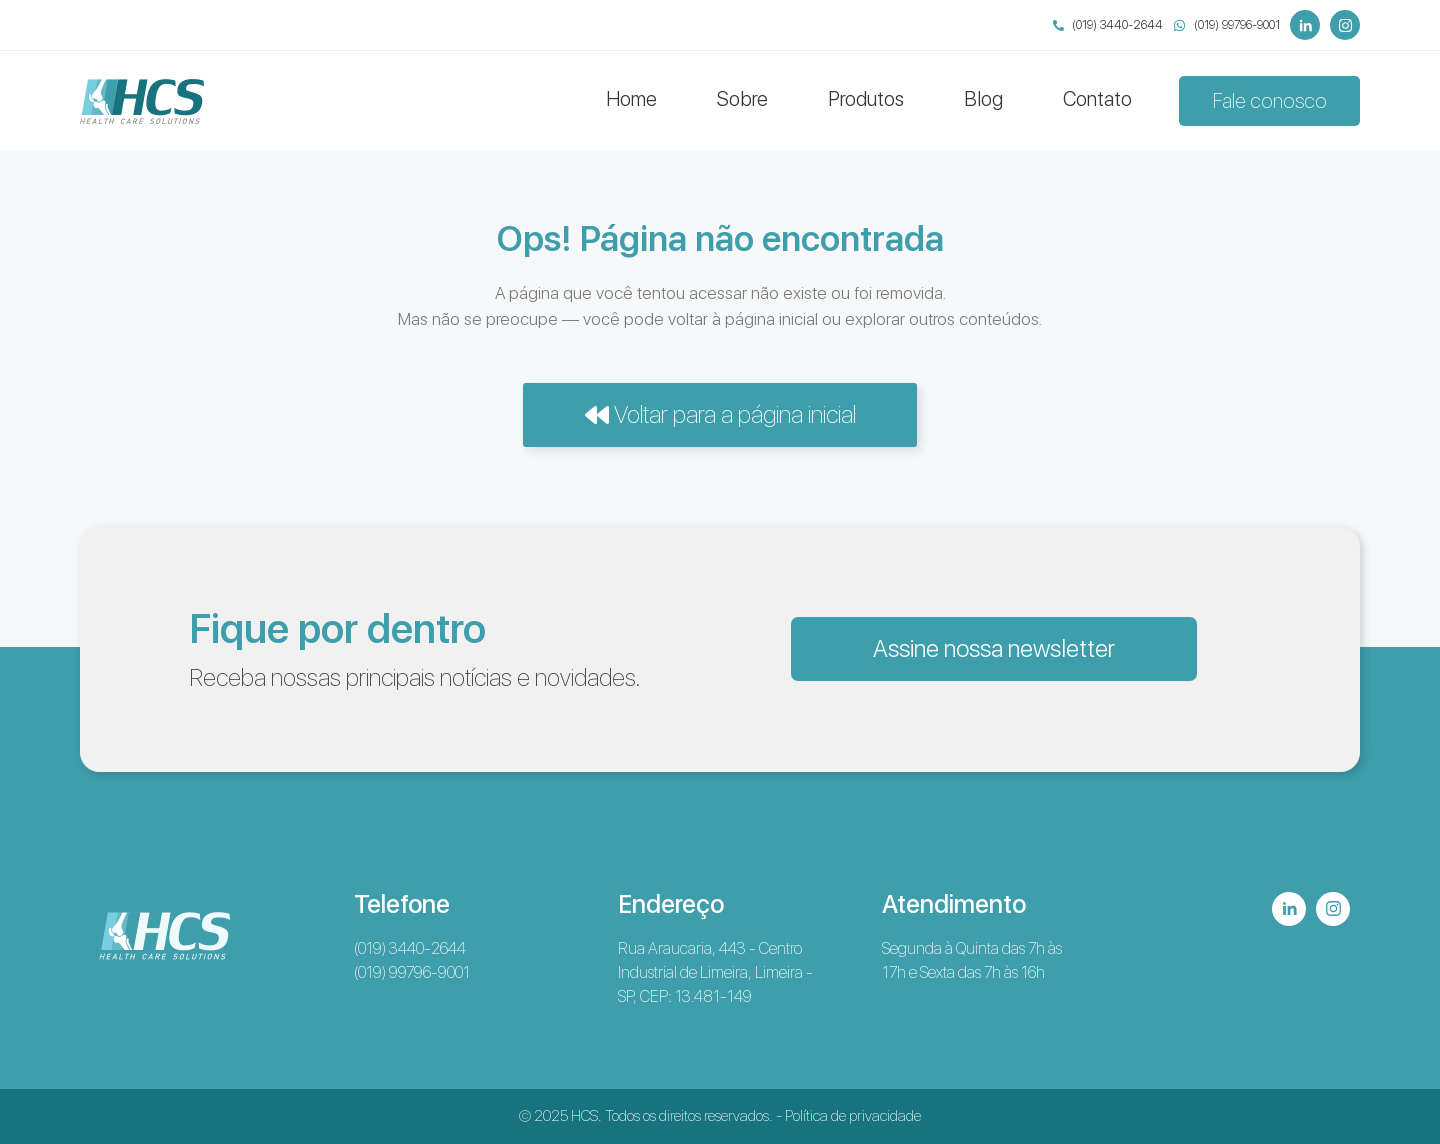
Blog (983, 99)
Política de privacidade (853, 1116)
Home (631, 99)
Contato (1097, 99)
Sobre (742, 99)
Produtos (866, 99)
